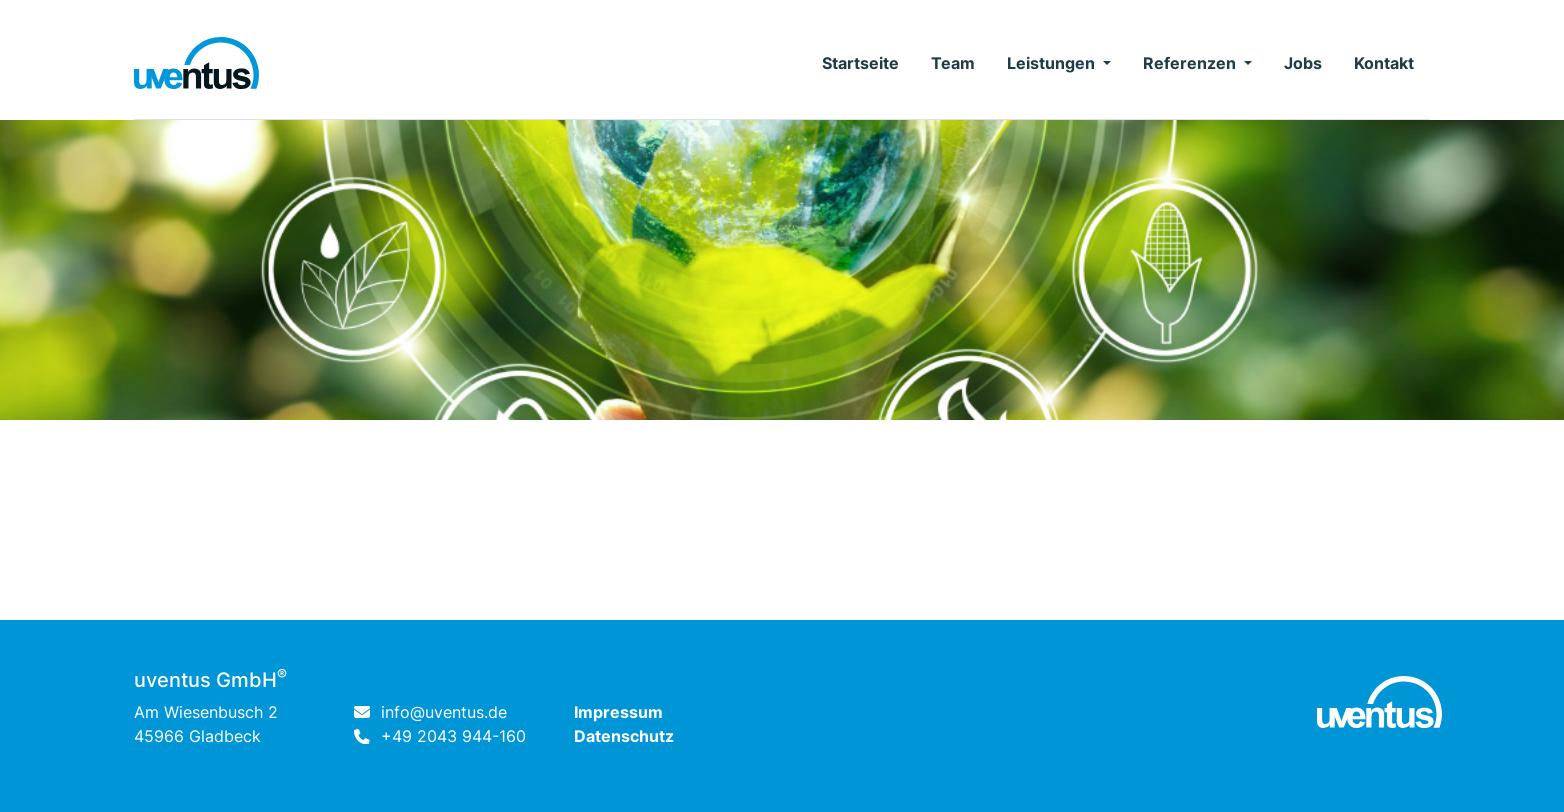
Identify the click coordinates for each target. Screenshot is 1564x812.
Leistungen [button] (1053, 63)
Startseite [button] (860, 63)
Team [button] (953, 63)
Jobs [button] (1303, 63)
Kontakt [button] (1384, 63)
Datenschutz (624, 736)
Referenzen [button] (1191, 63)
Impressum (618, 712)
